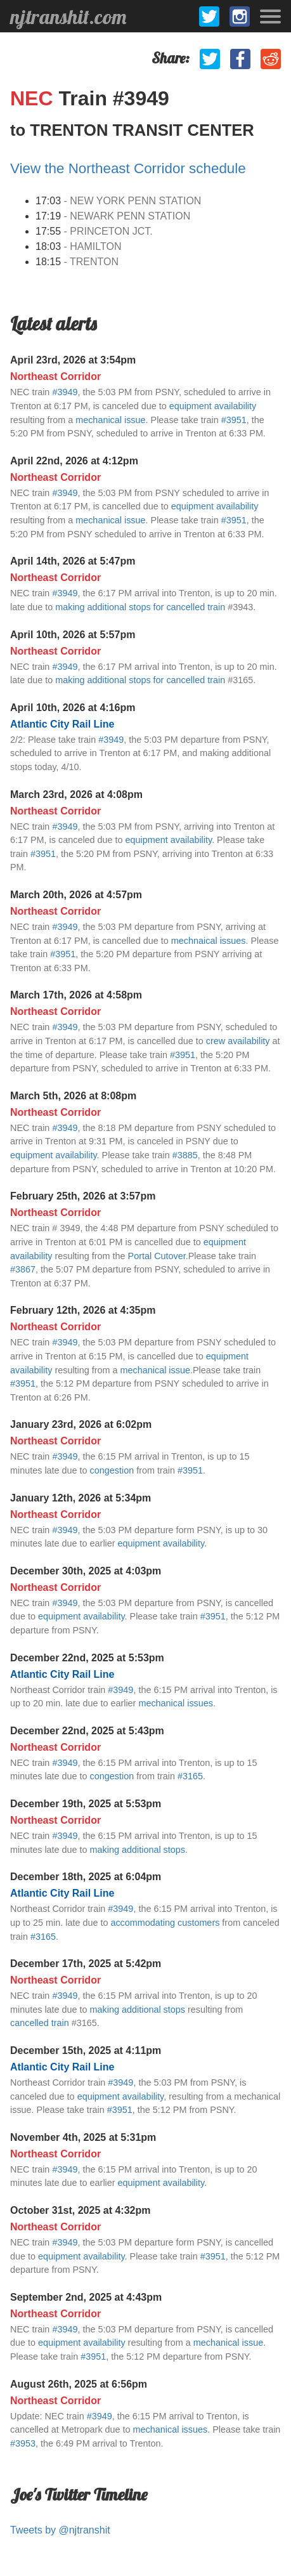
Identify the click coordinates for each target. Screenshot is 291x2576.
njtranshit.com (68, 16)
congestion (112, 1470)
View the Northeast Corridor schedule (128, 168)
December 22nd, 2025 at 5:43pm (87, 1730)
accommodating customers (164, 1923)
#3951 (234, 420)
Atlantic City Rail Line (62, 724)
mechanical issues (175, 1703)
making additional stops (137, 1850)
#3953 (23, 2443)
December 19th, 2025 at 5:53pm (85, 1803)
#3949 (64, 392)
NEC (34, 98)
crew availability (238, 1041)
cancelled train (39, 2023)
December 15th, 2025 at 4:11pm (85, 2050)
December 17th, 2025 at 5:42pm (85, 1963)
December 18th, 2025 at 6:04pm (85, 1876)
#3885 (185, 1155)
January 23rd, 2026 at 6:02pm (81, 1424)
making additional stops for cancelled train (140, 607)
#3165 (190, 1776)
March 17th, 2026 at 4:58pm (76, 995)
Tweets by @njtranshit (60, 2530)
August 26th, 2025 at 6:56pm (78, 2384)
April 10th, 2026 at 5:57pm (72, 634)
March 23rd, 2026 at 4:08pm (76, 794)
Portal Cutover (157, 1256)
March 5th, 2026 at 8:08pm (73, 1095)
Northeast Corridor (55, 376)
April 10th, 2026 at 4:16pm (72, 707)
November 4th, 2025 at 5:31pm (83, 2137)
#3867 (23, 1269)
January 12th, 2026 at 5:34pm (80, 1498)
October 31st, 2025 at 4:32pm (80, 2210)
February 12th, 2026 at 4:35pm (82, 1310)
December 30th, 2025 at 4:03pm (85, 1571)
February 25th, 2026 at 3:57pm (82, 1196)
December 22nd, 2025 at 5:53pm (87, 1657)
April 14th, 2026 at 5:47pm (72, 561)
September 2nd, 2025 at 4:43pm (86, 2297)
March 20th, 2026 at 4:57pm (76, 894)
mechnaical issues (208, 941)
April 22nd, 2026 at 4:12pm (74, 460)
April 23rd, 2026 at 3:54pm (73, 360)
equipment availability (213, 406)
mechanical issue (110, 420)
